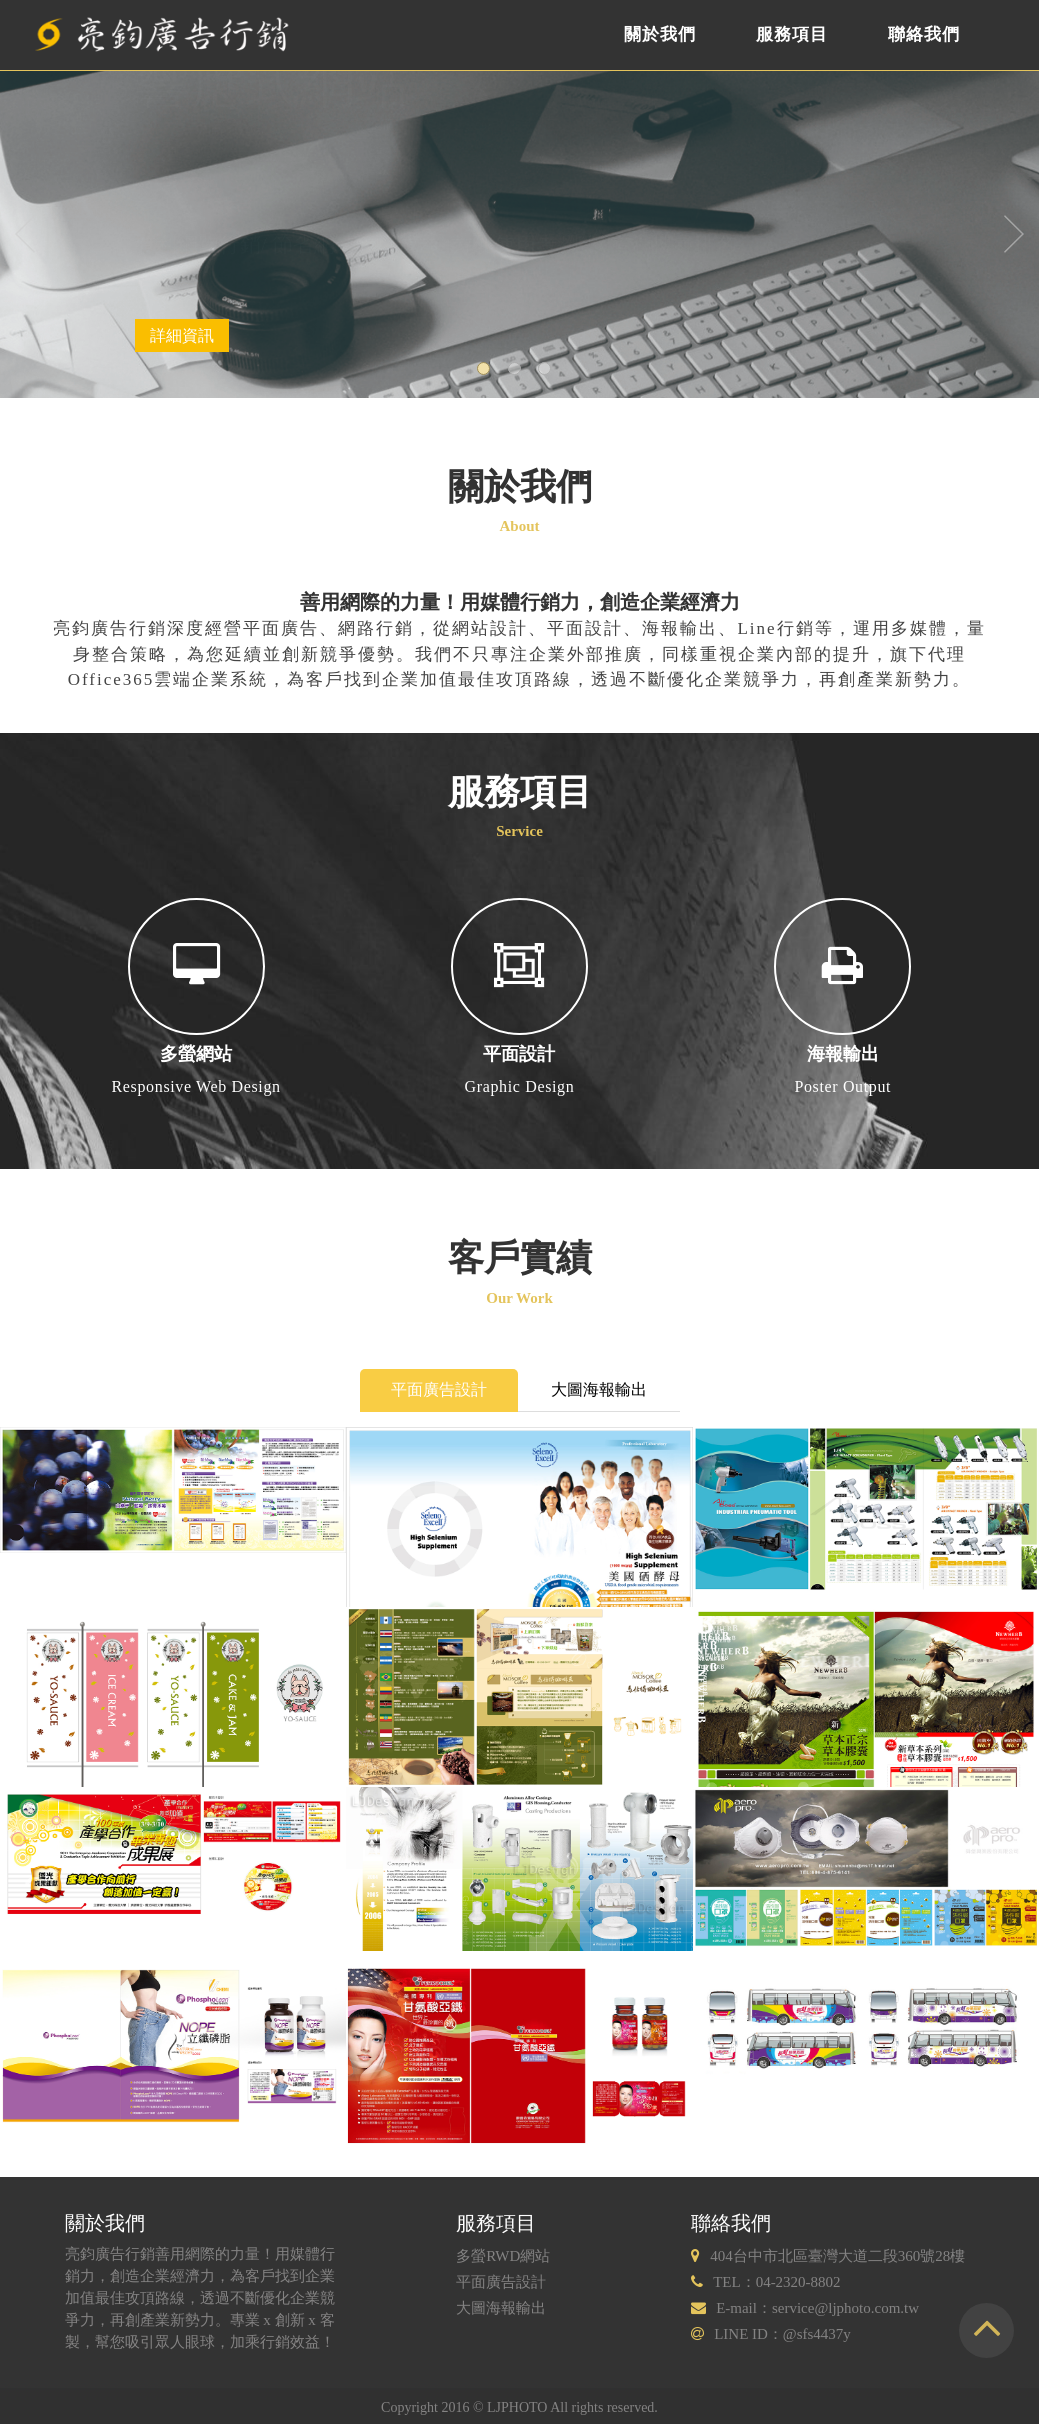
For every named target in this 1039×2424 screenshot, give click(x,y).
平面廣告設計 (439, 1389)
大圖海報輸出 (599, 1389)
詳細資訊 (182, 335)
